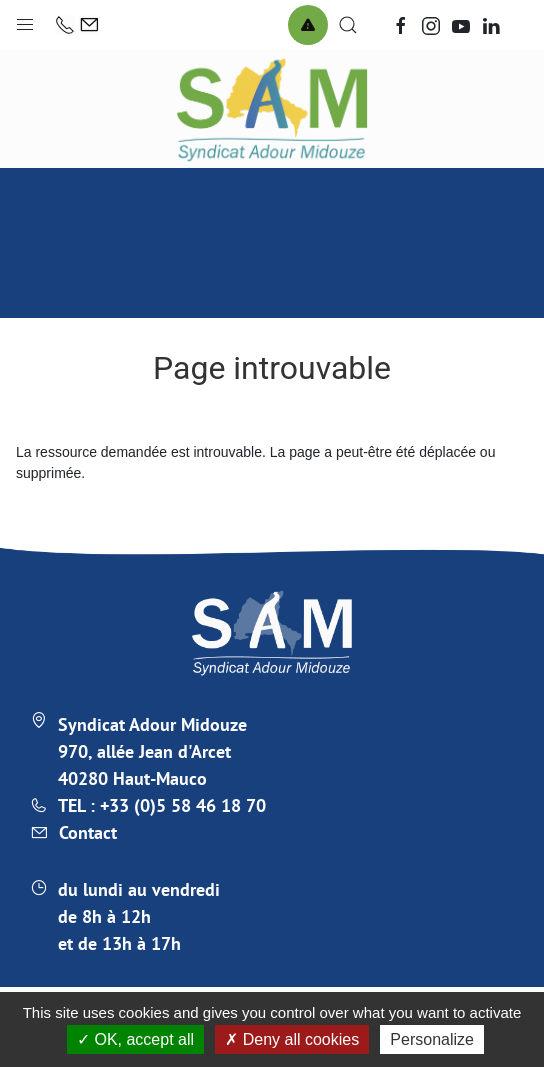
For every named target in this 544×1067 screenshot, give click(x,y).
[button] (25, 20)
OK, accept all (135, 1039)
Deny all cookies (292, 1039)
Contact (88, 832)
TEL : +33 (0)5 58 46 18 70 (162, 805)
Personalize (432, 1039)
